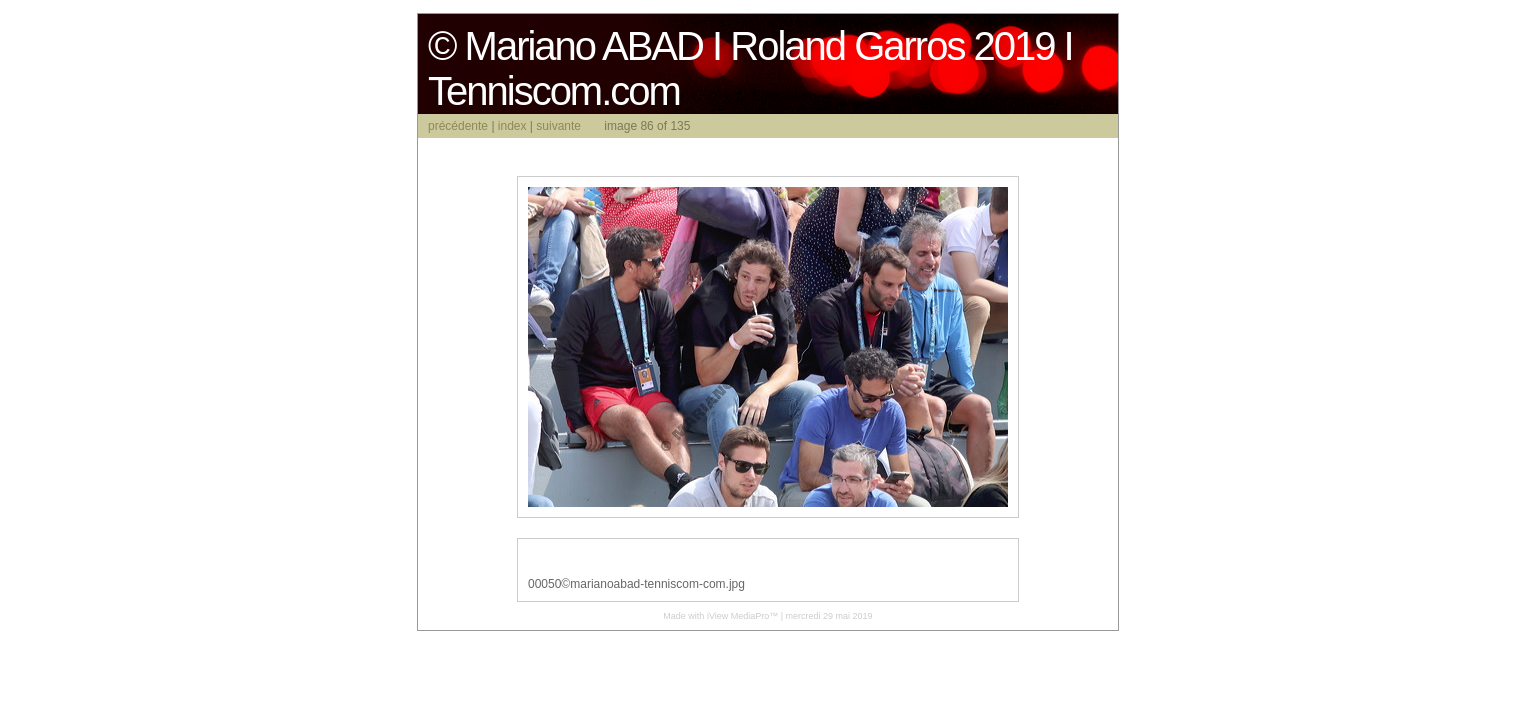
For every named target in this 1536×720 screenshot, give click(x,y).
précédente (458, 126)
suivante (558, 126)
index (512, 126)
